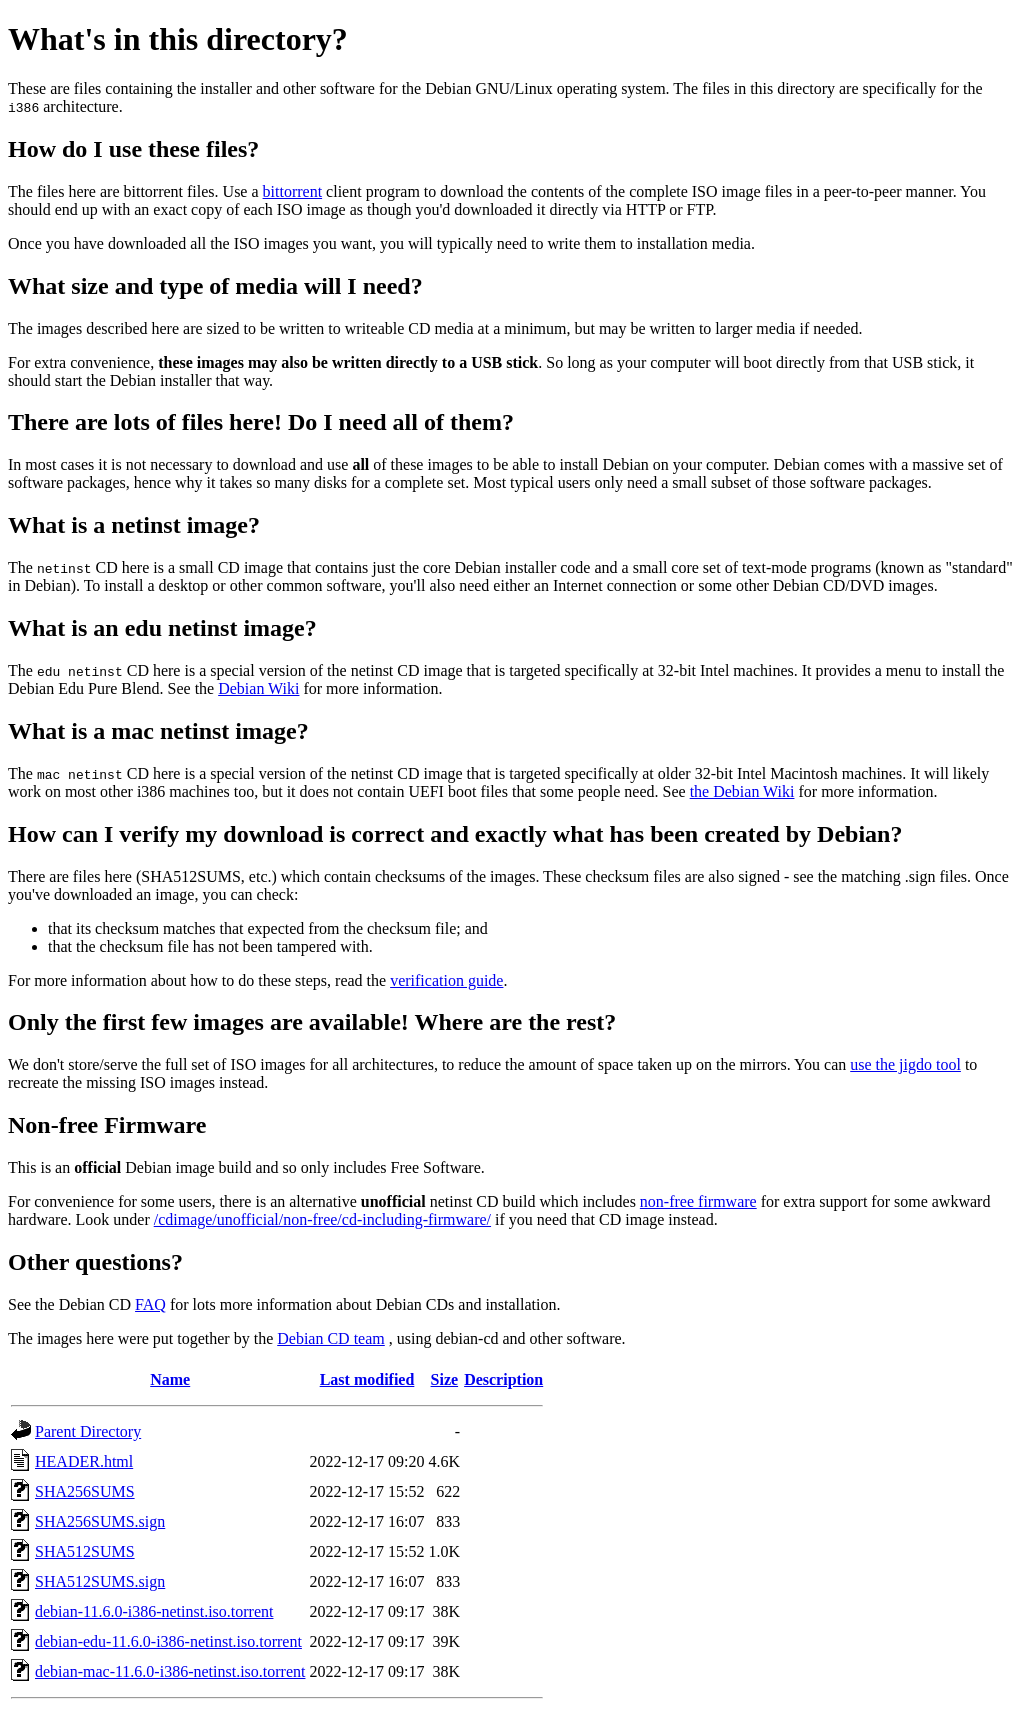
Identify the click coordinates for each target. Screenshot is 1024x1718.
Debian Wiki (258, 688)
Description (503, 1379)
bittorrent (293, 191)
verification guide (446, 980)
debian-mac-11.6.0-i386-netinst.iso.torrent (170, 1671)
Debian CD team (331, 1338)
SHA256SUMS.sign (100, 1521)
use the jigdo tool (905, 1064)
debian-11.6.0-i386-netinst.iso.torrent (154, 1611)
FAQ (150, 1304)
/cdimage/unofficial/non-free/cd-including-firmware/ (322, 1219)
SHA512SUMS (85, 1551)
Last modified (367, 1379)
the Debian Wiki (742, 791)
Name (170, 1379)
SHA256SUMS (85, 1491)
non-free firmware (698, 1201)
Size (445, 1379)
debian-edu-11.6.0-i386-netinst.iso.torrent (168, 1641)
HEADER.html (84, 1461)
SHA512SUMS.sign (100, 1581)
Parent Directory (88, 1431)
